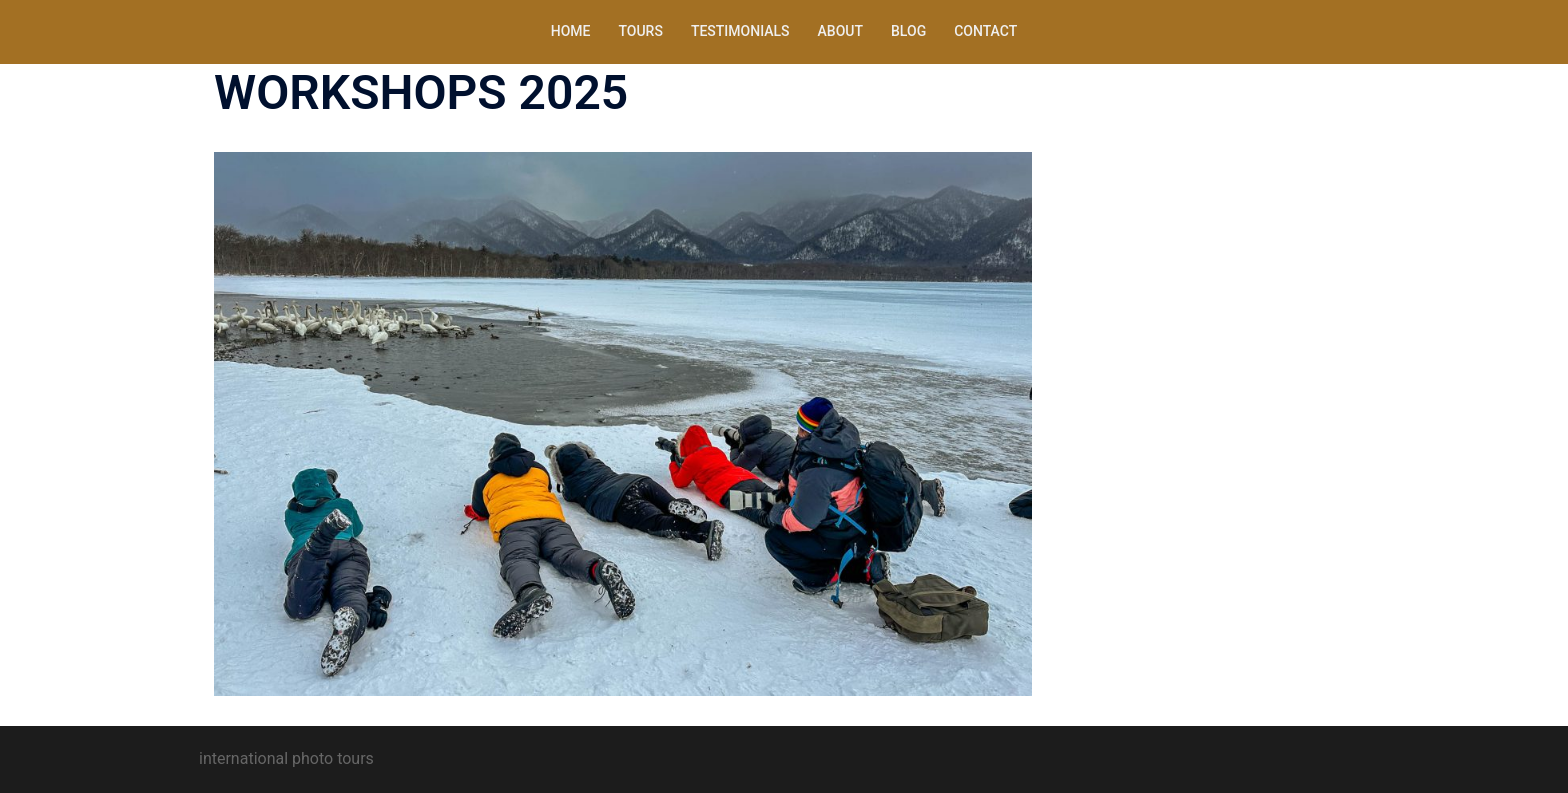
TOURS (640, 31)
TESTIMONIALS (740, 31)
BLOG (908, 31)
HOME (571, 31)
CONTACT (985, 31)
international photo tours (286, 758)
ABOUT (840, 31)
